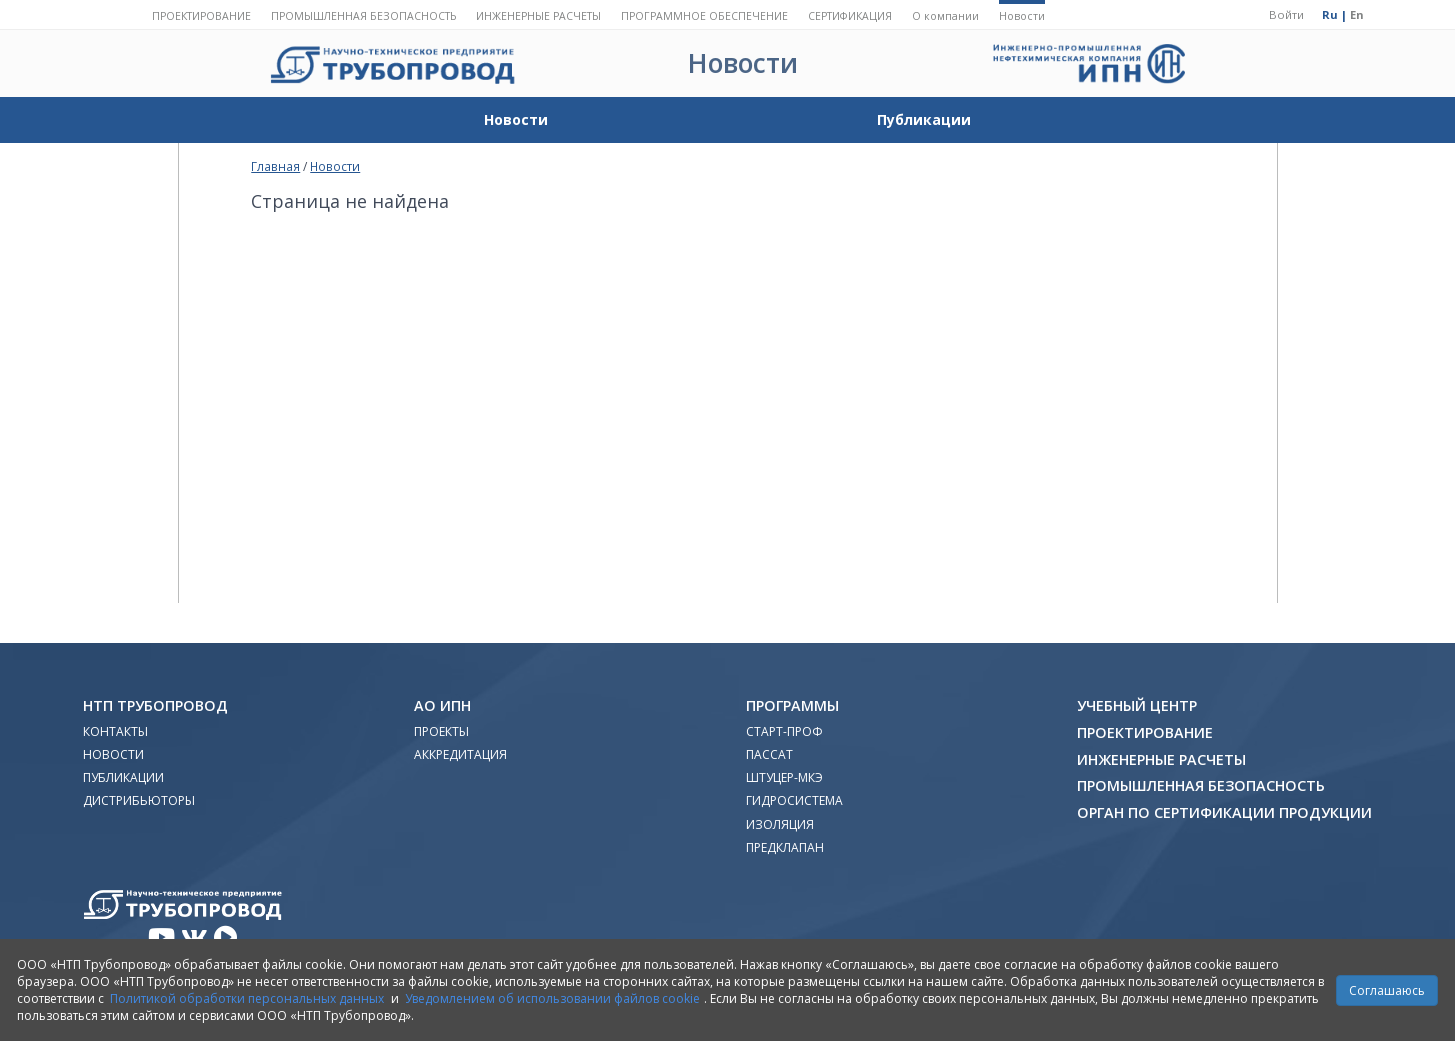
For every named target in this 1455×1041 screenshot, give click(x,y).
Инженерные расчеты (538, 16)
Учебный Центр (1137, 705)
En (1357, 14)
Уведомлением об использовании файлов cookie (552, 998)
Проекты (441, 731)
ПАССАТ (769, 754)
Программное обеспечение (704, 16)
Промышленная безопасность (363, 16)
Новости (1022, 16)
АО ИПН (442, 705)
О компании (945, 16)
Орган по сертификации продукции (1224, 812)
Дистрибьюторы (139, 800)
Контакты (115, 731)
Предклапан (785, 847)
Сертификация (850, 16)
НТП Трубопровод (155, 705)
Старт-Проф (784, 731)
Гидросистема (794, 800)
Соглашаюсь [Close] (1387, 990)
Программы (792, 705)
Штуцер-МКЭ (784, 777)
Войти (1286, 14)
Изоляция (780, 824)
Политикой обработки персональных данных (247, 998)
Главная (275, 166)
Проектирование (201, 16)
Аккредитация (460, 754)
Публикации (924, 119)
